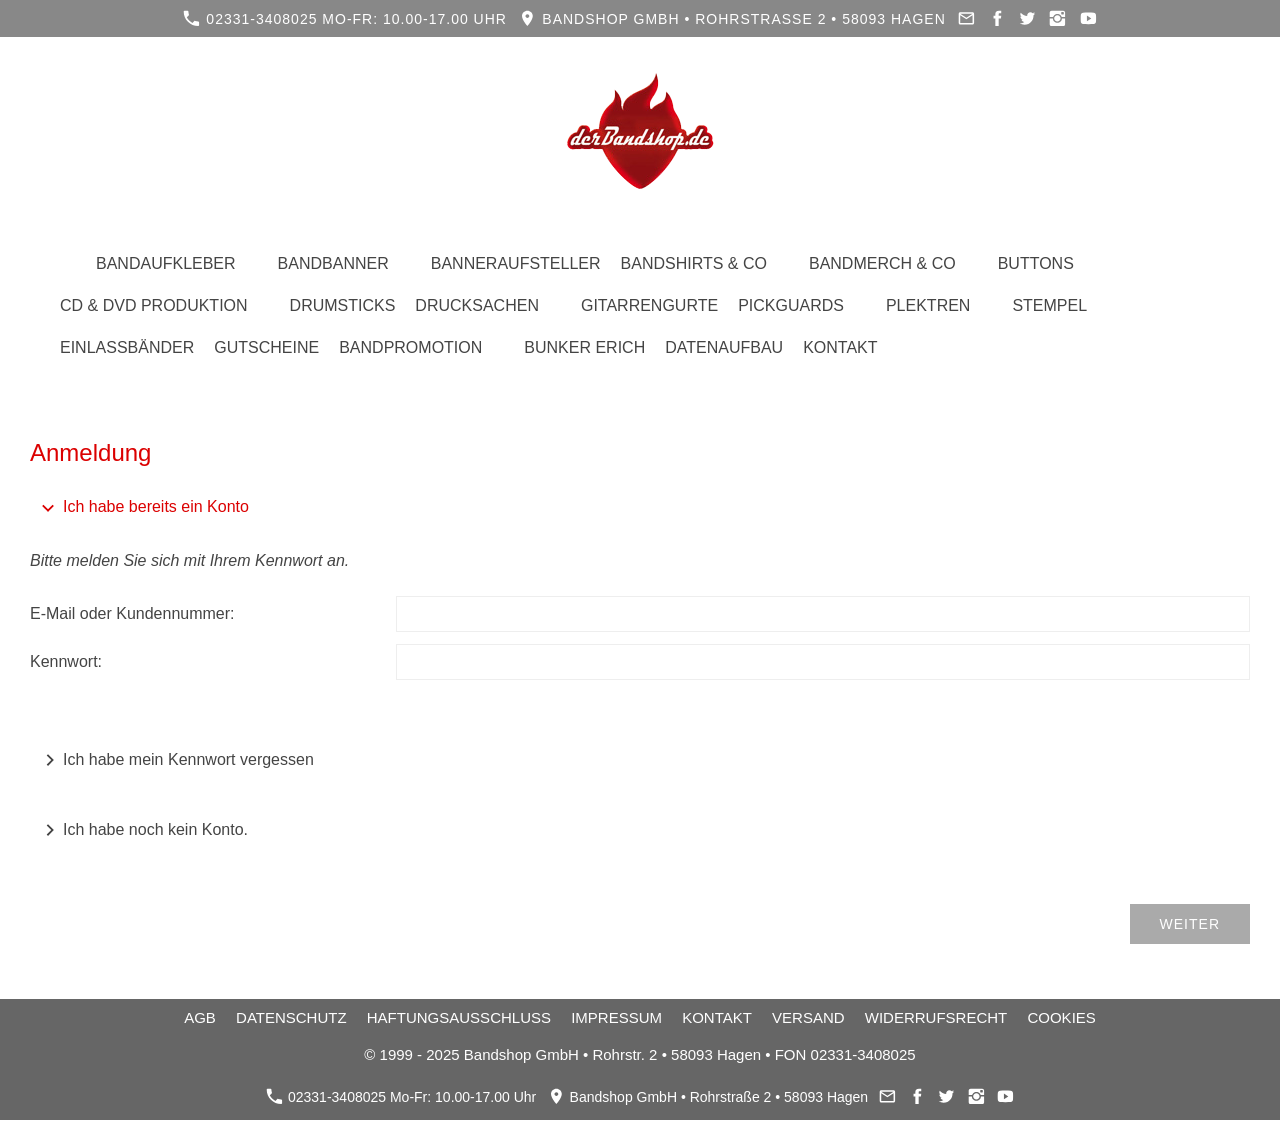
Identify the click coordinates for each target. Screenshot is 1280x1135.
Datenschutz (291, 1017)
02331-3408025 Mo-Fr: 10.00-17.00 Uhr (345, 18)
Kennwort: (66, 661)
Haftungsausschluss (459, 1017)
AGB (200, 1017)
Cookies (1061, 1017)
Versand (808, 1017)
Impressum (616, 1017)
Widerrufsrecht (936, 1017)
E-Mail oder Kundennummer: (132, 613)
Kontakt (717, 1017)
